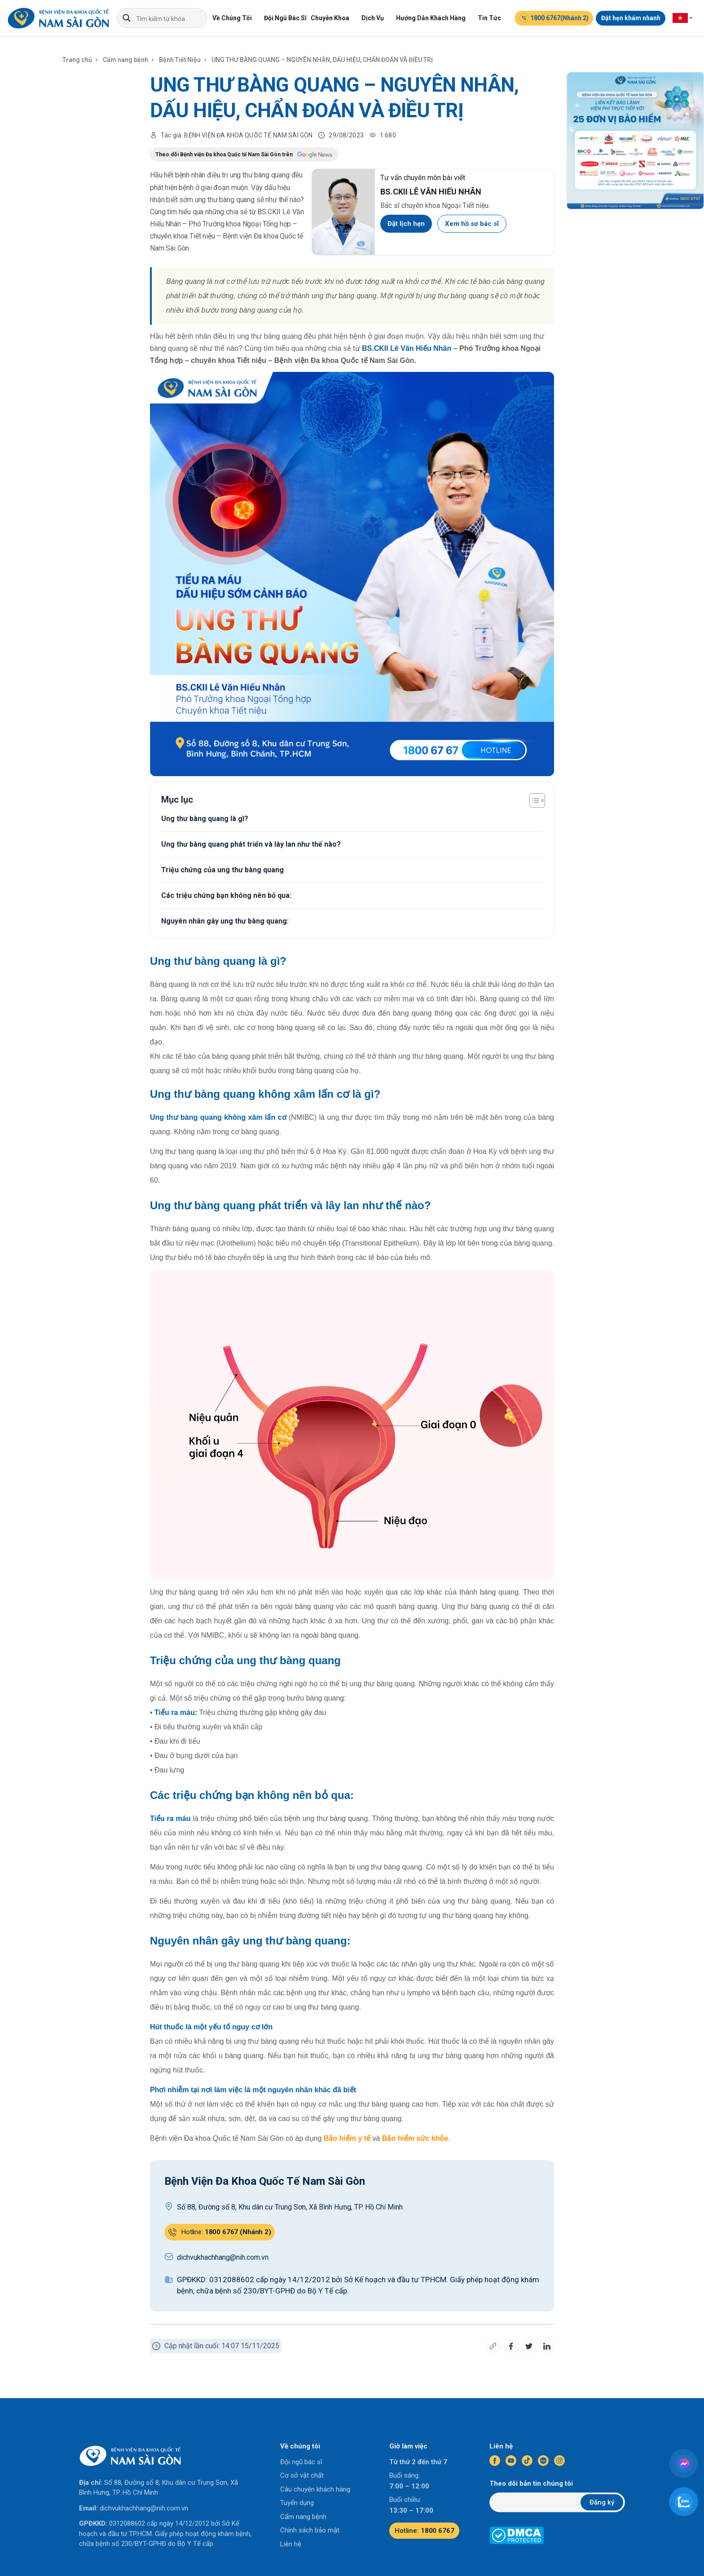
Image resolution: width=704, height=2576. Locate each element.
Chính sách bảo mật (309, 2530)
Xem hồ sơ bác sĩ (472, 224)
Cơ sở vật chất (302, 2475)
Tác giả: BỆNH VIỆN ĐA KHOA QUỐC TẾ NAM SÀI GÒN (236, 135)
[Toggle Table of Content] (533, 800)
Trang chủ (77, 59)
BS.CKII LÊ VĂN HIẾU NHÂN (430, 191)
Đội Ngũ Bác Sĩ (285, 18)
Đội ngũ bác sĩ (301, 2462)
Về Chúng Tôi (232, 18)
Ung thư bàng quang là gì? (204, 818)
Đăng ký (602, 2502)
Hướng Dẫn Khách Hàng (431, 18)
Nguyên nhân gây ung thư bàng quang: (225, 921)
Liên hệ (290, 2544)
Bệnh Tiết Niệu (180, 59)
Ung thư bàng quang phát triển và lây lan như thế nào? (251, 844)
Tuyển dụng (297, 2503)
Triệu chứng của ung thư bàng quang (222, 870)
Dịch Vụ (372, 18)
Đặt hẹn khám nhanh (630, 18)
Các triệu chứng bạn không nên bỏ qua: (226, 895)
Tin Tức (489, 18)
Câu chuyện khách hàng (315, 2489)
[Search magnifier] (126, 18)
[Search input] (171, 18)
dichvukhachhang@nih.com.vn (144, 2508)
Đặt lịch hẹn (406, 224)
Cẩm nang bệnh (125, 59)
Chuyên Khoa (330, 18)
